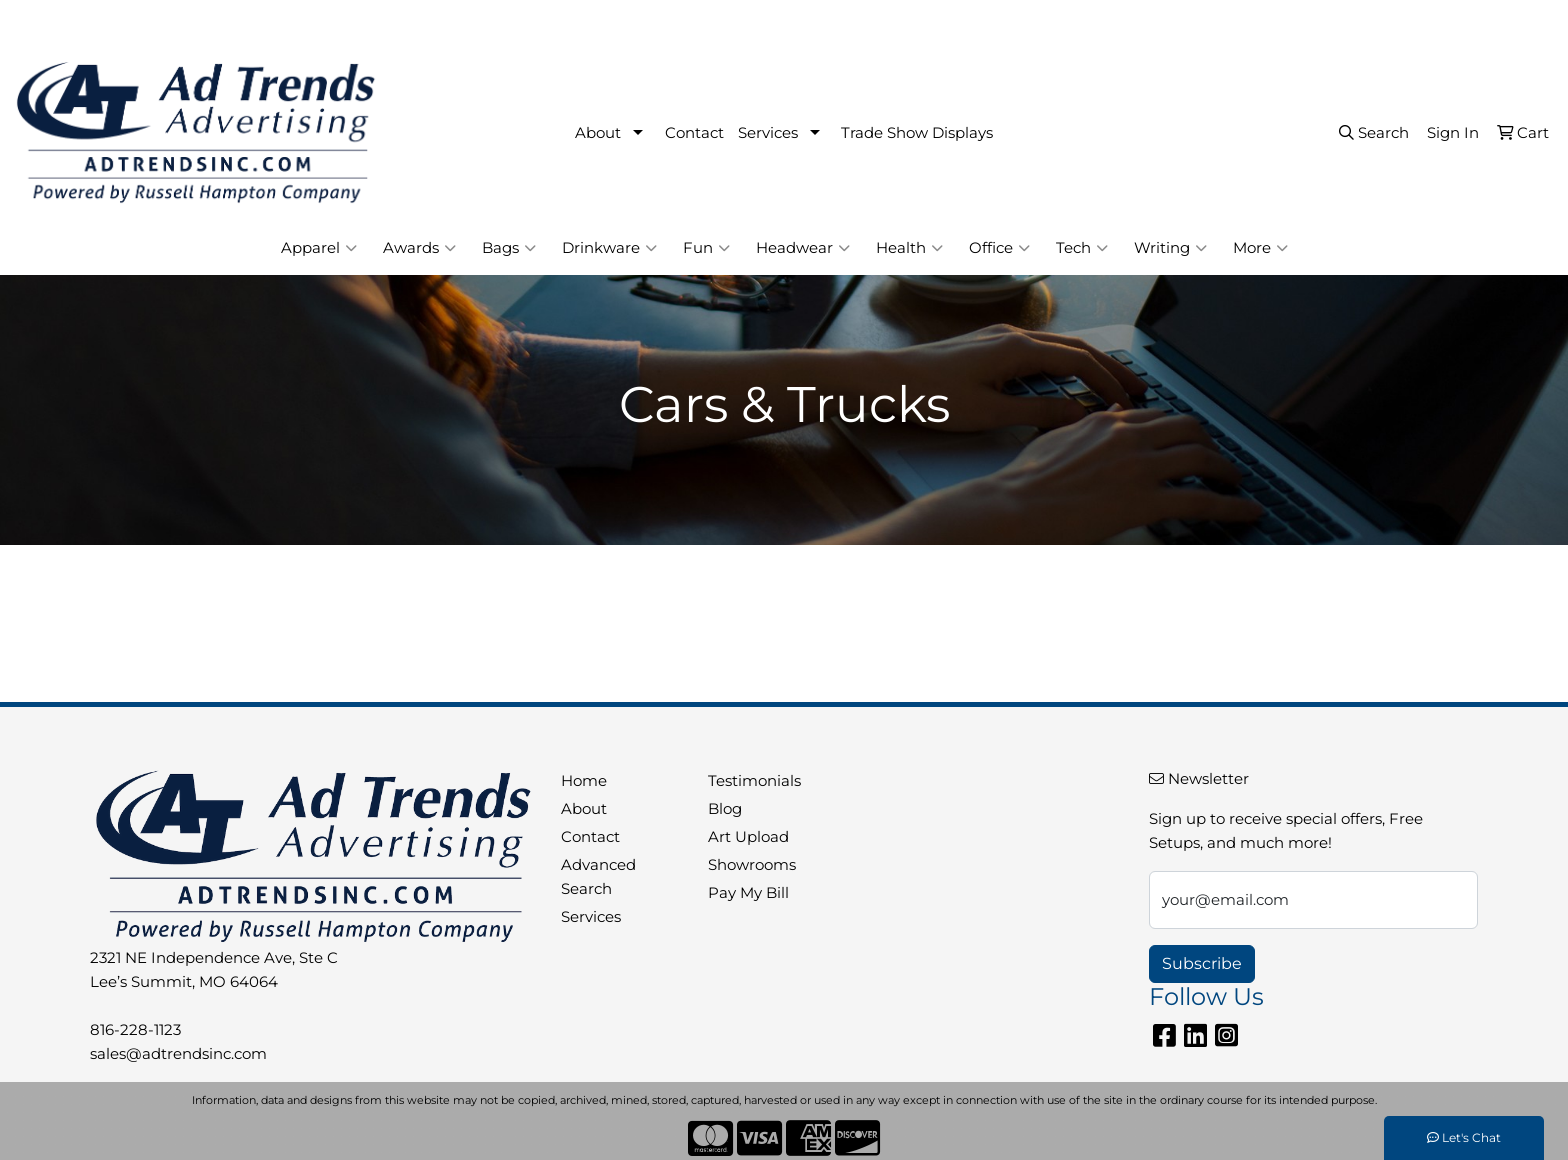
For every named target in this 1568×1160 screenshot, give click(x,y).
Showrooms (752, 865)
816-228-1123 (1292, 21)
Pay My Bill (748, 893)
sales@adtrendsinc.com (1450, 21)
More (1260, 248)
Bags (509, 248)
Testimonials (754, 781)
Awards (419, 248)
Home (584, 781)
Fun (706, 248)
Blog (725, 809)
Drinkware (609, 248)
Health (909, 248)
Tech (1082, 248)
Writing (1170, 248)
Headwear (803, 248)
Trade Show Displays (917, 133)
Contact (694, 133)
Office (999, 248)
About (598, 133)
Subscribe (1202, 963)
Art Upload (748, 837)
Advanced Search (598, 877)
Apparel (319, 248)
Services (768, 133)
